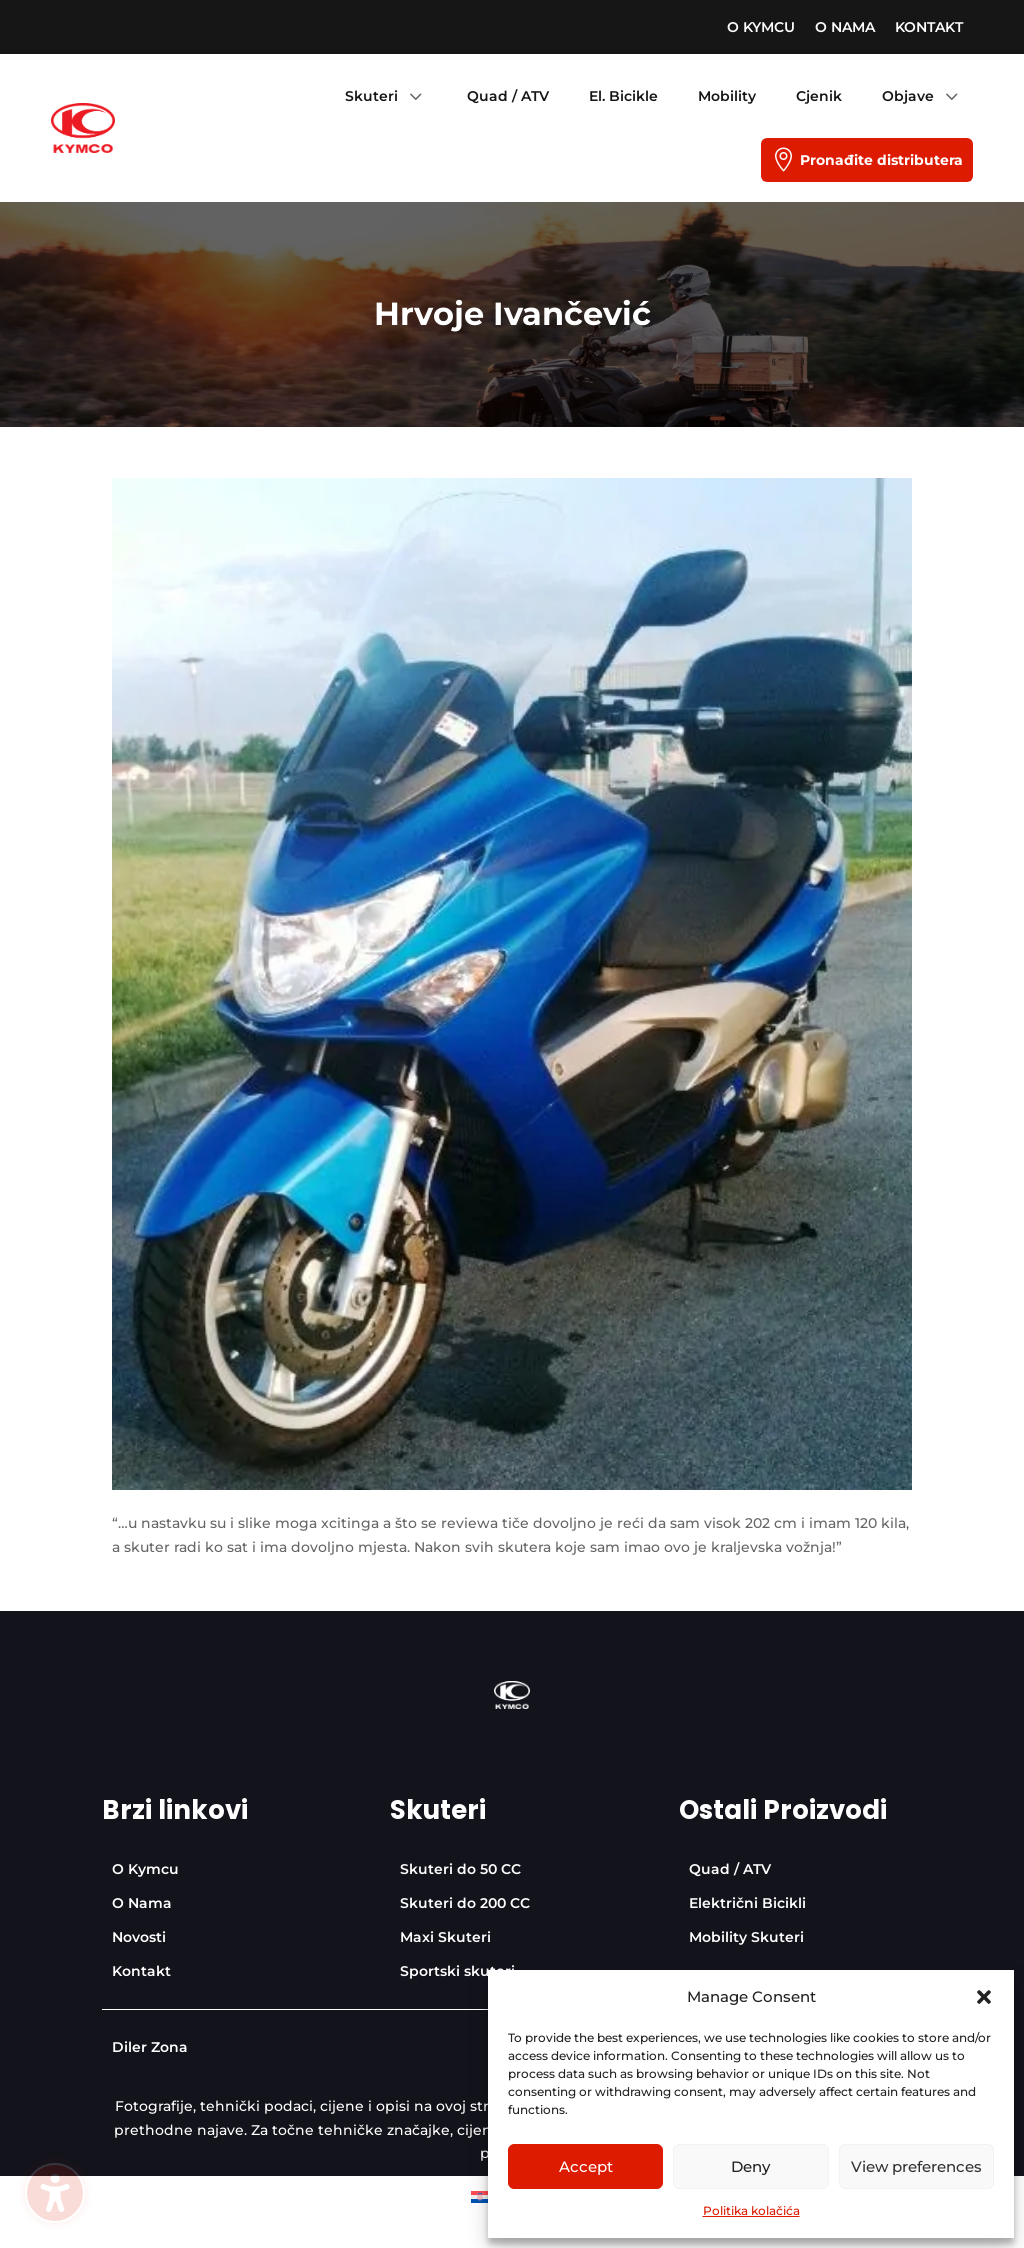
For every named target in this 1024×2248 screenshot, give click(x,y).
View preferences (916, 2166)
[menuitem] (761, 27)
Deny (750, 2166)
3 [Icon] (415, 96)
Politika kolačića (751, 2210)
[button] (984, 1997)
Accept (586, 2166)
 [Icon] (783, 160)
